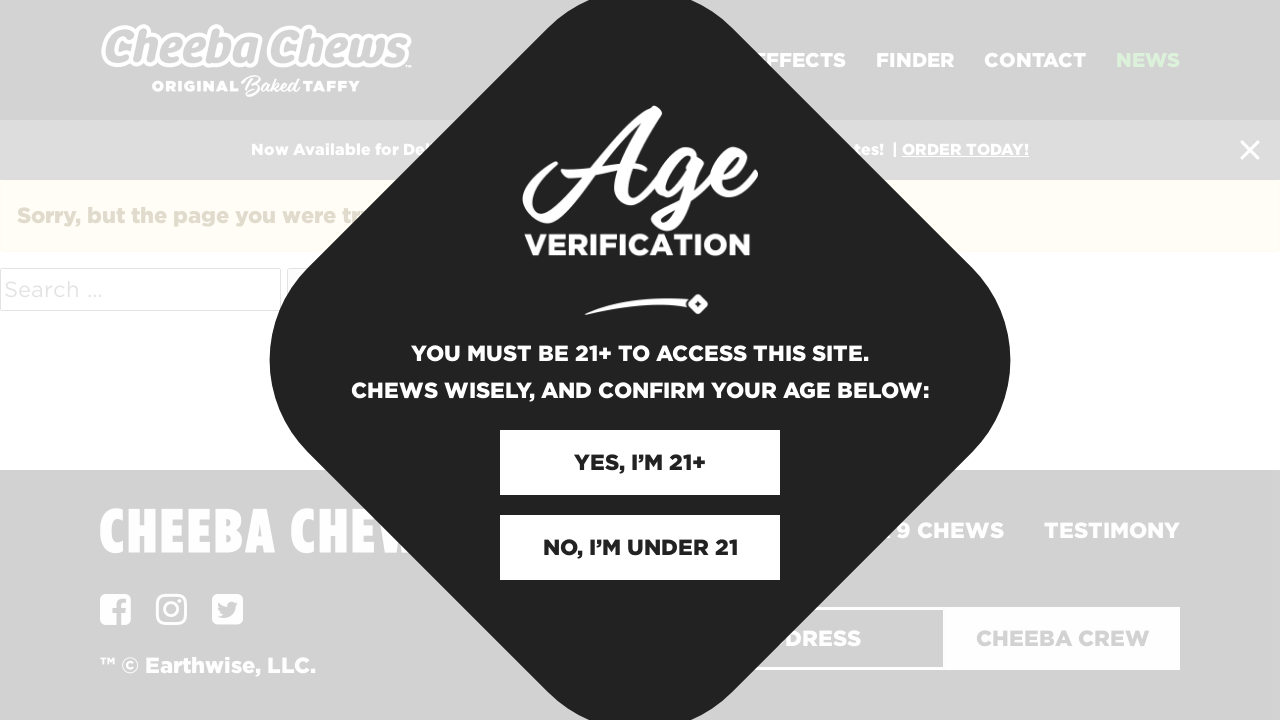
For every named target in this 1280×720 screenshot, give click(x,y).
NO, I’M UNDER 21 (640, 547)
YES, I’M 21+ (640, 462)
